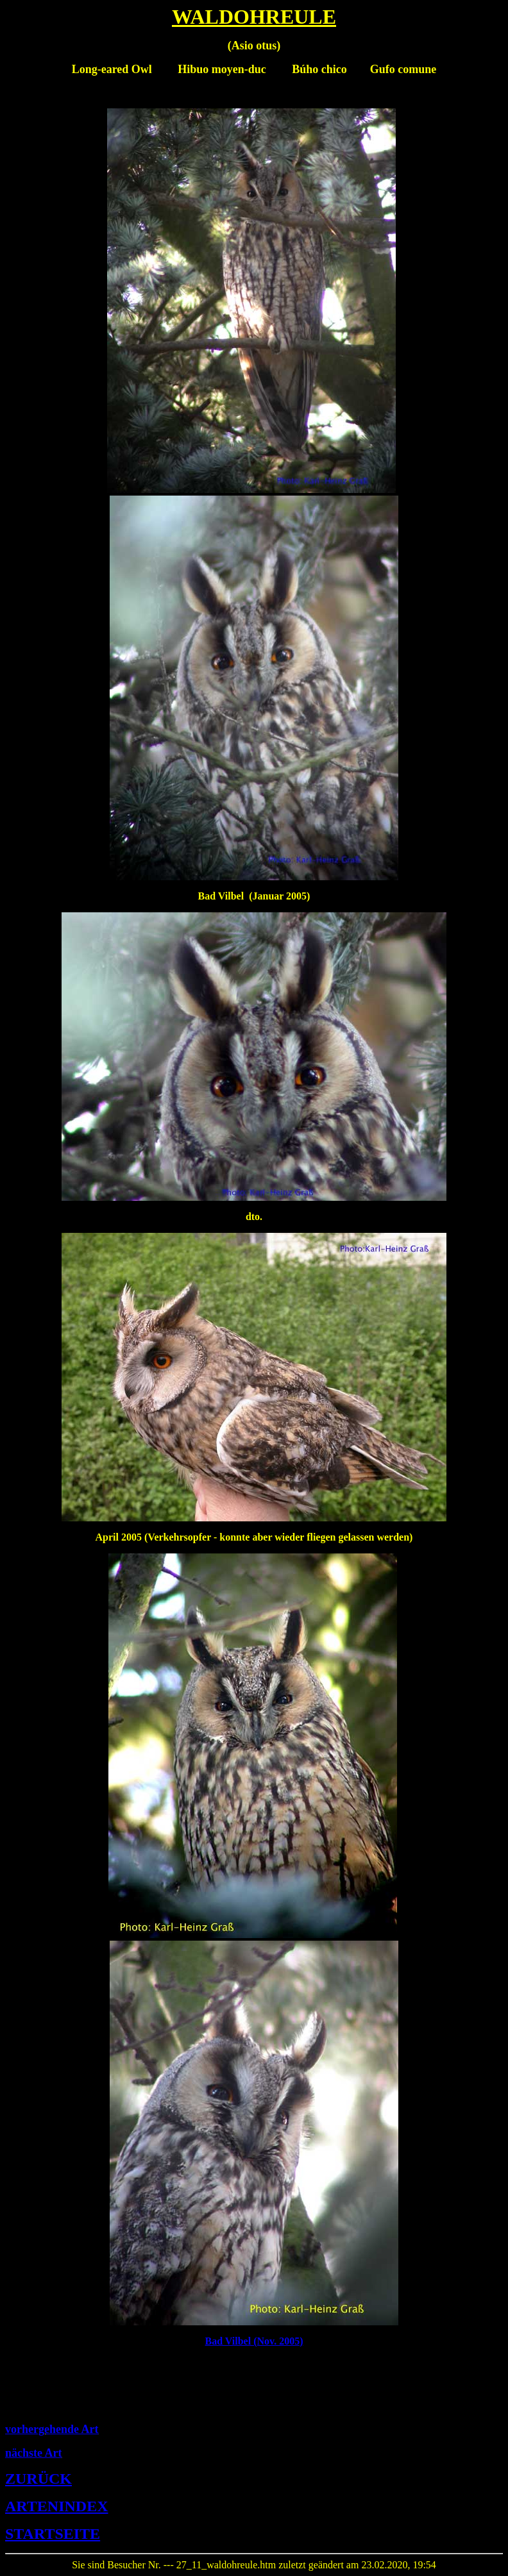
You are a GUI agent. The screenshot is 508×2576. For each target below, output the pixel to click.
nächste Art (33, 2452)
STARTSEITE (52, 2533)
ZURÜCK (38, 2478)
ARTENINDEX (56, 2506)
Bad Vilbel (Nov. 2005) (254, 2341)
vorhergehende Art (51, 2429)
